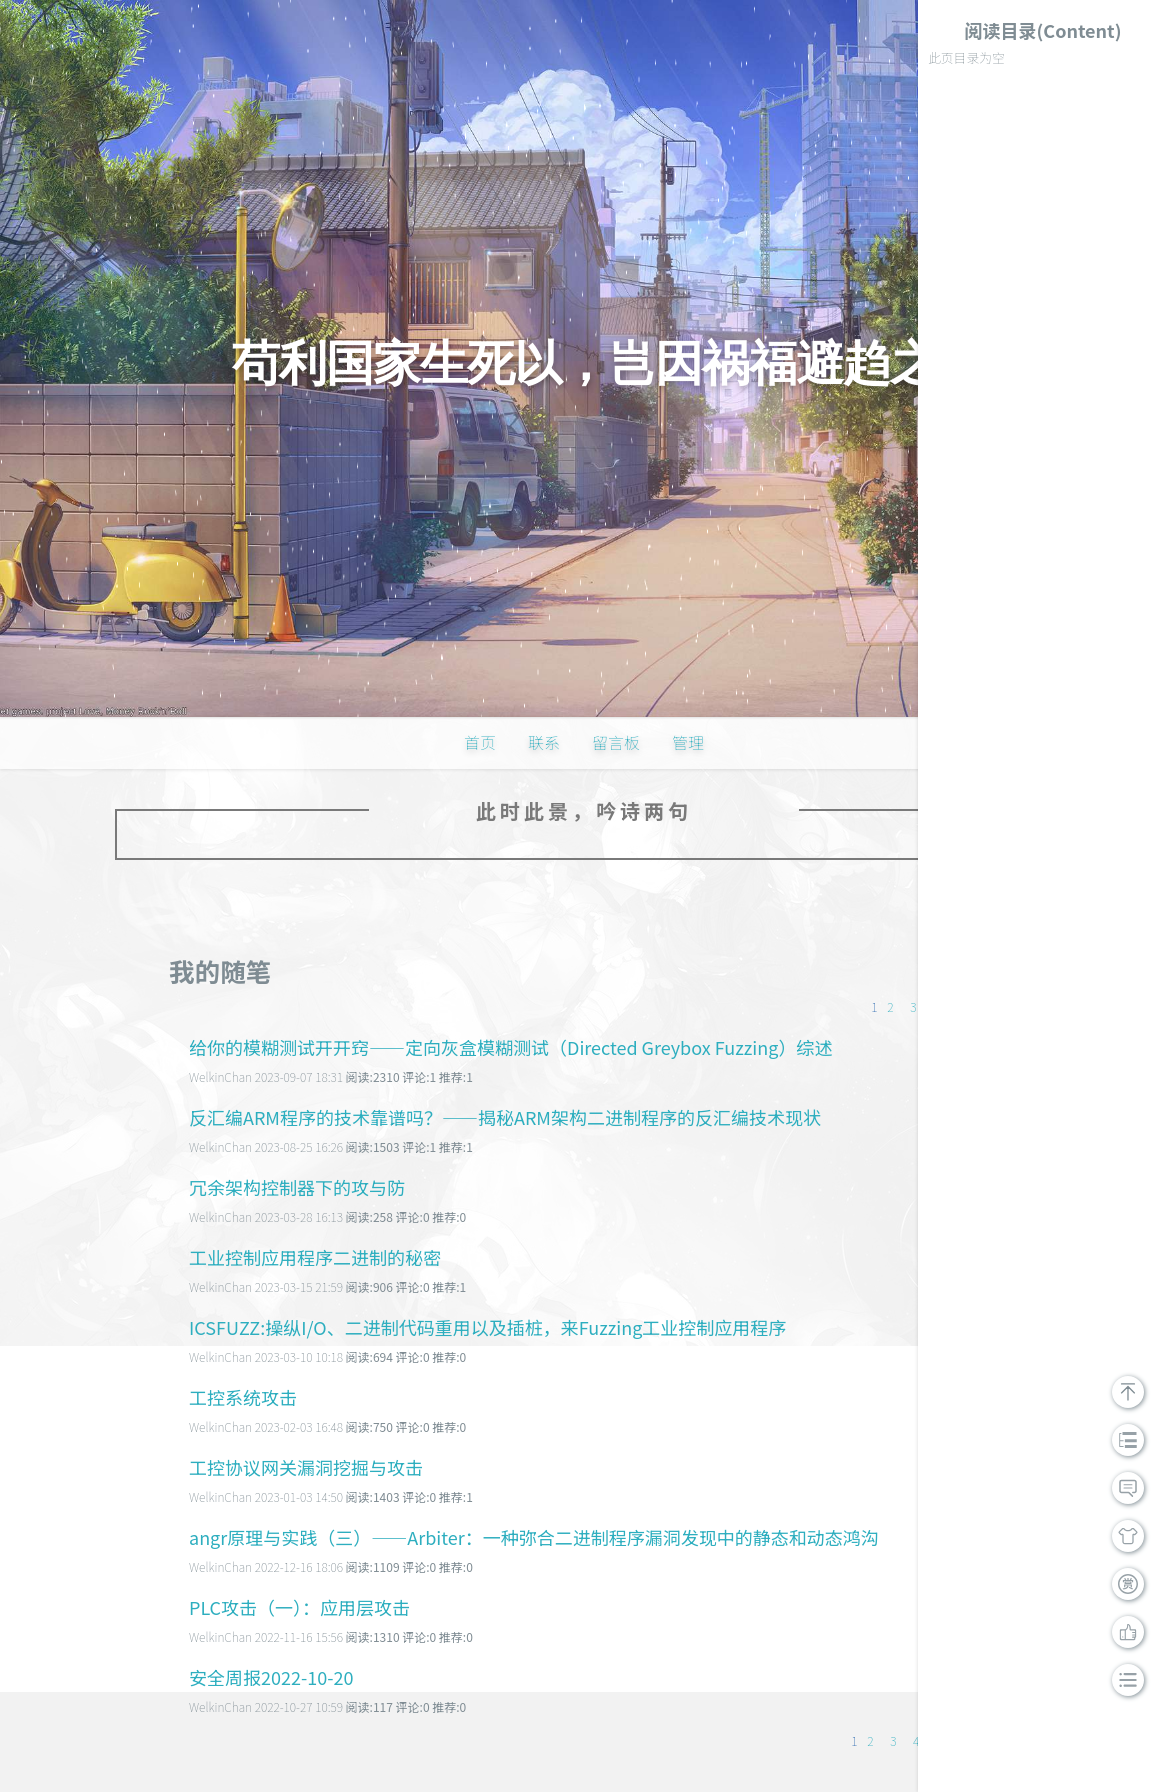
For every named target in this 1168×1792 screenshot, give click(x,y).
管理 (688, 742)
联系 (544, 742)
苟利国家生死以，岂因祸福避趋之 (584, 364)
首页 (480, 742)
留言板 (616, 742)
